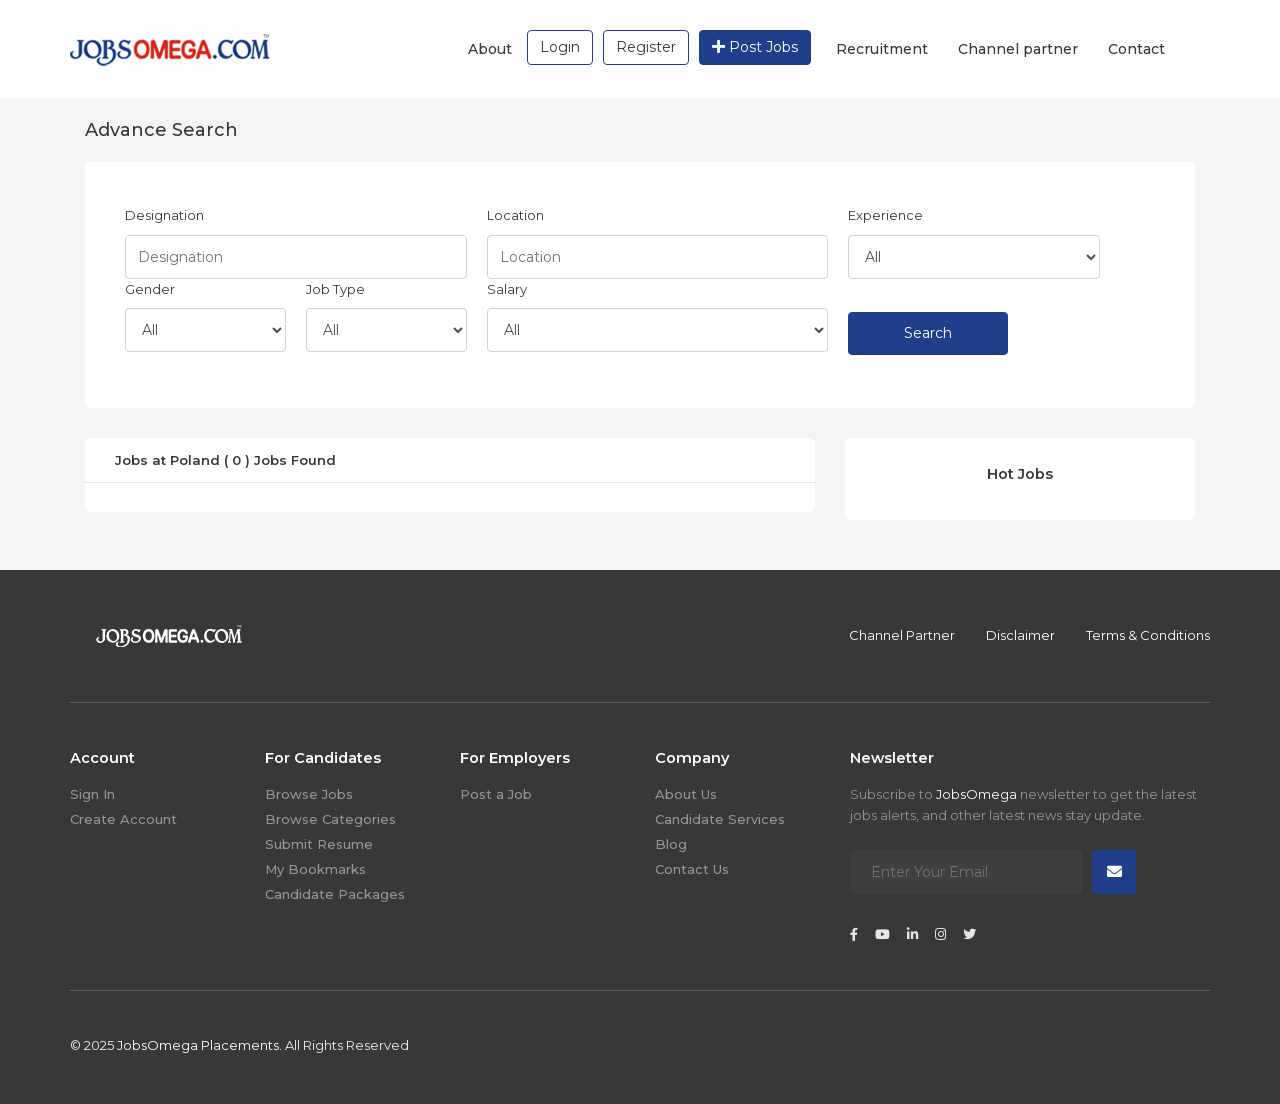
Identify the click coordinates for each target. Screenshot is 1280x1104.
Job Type (335, 289)
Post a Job (496, 794)
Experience (885, 215)
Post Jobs (755, 47)
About (490, 49)
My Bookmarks (315, 869)
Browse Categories (330, 819)
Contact (1136, 49)
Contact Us (692, 869)
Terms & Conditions (1148, 635)
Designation (164, 215)
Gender (150, 289)
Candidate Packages (335, 894)
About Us (686, 794)
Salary (507, 289)
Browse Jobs (309, 794)
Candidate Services (720, 819)
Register (646, 47)
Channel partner (1018, 49)
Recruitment (882, 49)
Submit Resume (319, 844)
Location (515, 215)
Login (560, 47)
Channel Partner (902, 635)
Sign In (92, 794)
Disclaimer (1020, 635)
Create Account (123, 819)
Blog (671, 844)
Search (928, 333)
